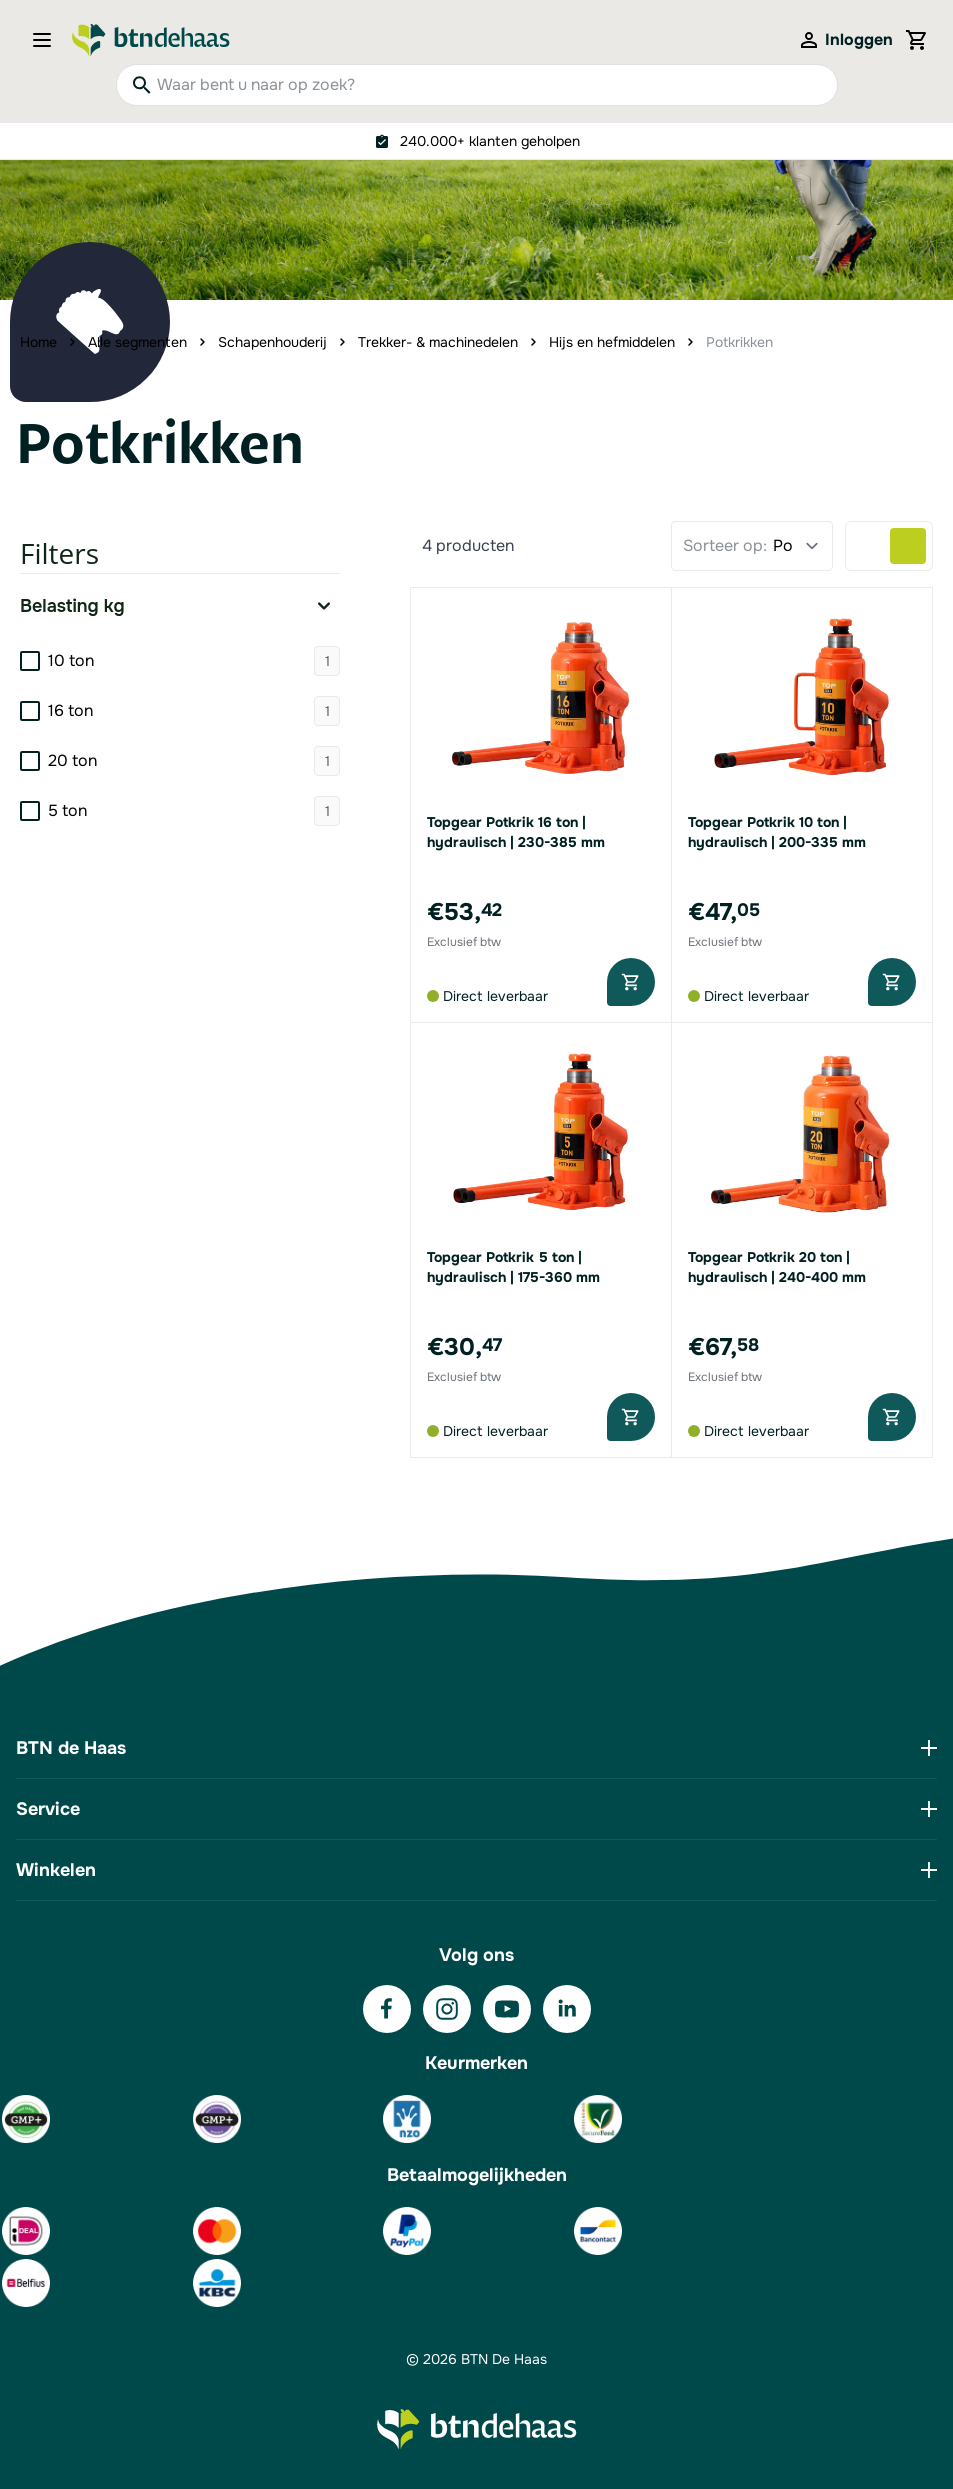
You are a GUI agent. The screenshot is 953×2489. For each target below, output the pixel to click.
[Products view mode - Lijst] (872, 546)
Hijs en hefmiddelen (612, 342)
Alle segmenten (137, 342)
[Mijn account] (845, 40)
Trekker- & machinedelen (438, 342)
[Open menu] (48, 40)
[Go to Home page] (151, 40)
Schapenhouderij (272, 342)
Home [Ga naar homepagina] (38, 342)
